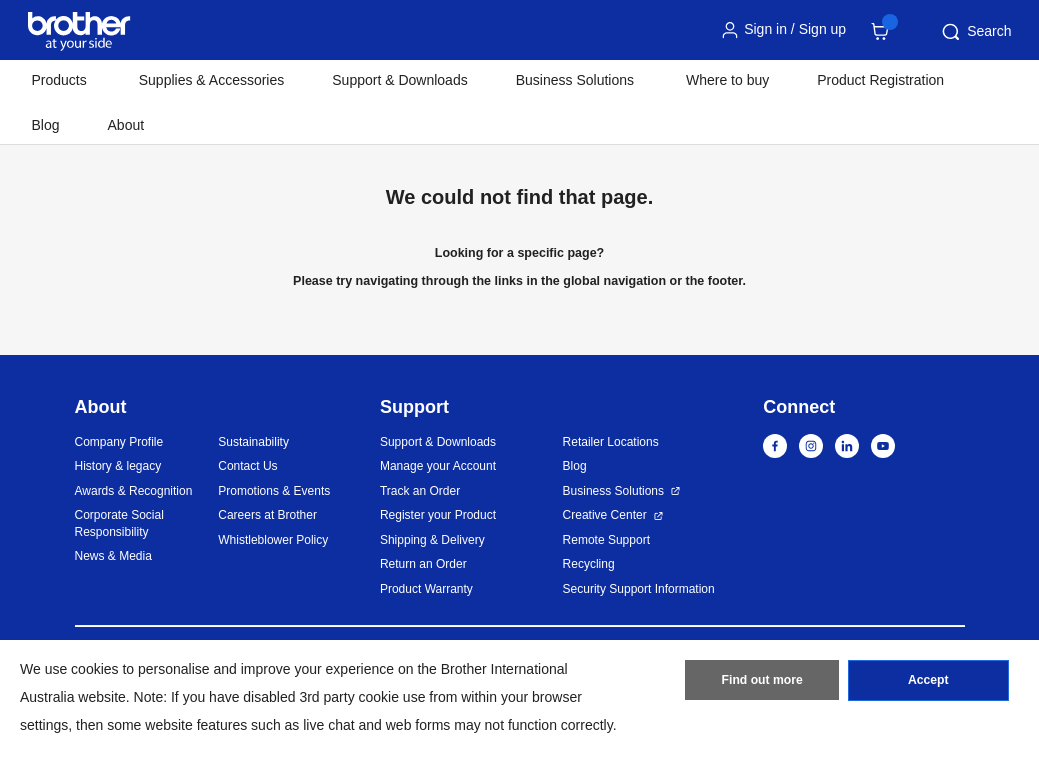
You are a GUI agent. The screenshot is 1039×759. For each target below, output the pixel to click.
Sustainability (253, 442)
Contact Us (247, 466)
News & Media (113, 556)
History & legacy (118, 466)
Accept (928, 682)
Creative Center (605, 515)
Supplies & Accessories (212, 80)
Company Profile (119, 442)
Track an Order (420, 491)
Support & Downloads (399, 80)
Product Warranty (426, 589)
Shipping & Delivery (432, 540)
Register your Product (438, 515)
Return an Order (423, 564)
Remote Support (606, 540)
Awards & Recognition (134, 491)
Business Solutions (613, 491)
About (126, 125)
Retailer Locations (611, 442)
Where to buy (727, 80)
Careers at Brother (267, 515)
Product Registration (880, 80)
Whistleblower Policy (273, 540)
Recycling (589, 564)
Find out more (762, 682)
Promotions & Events (274, 491)
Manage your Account (438, 466)
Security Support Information (639, 589)
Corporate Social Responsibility (119, 523)
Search (975, 32)
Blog (46, 125)
